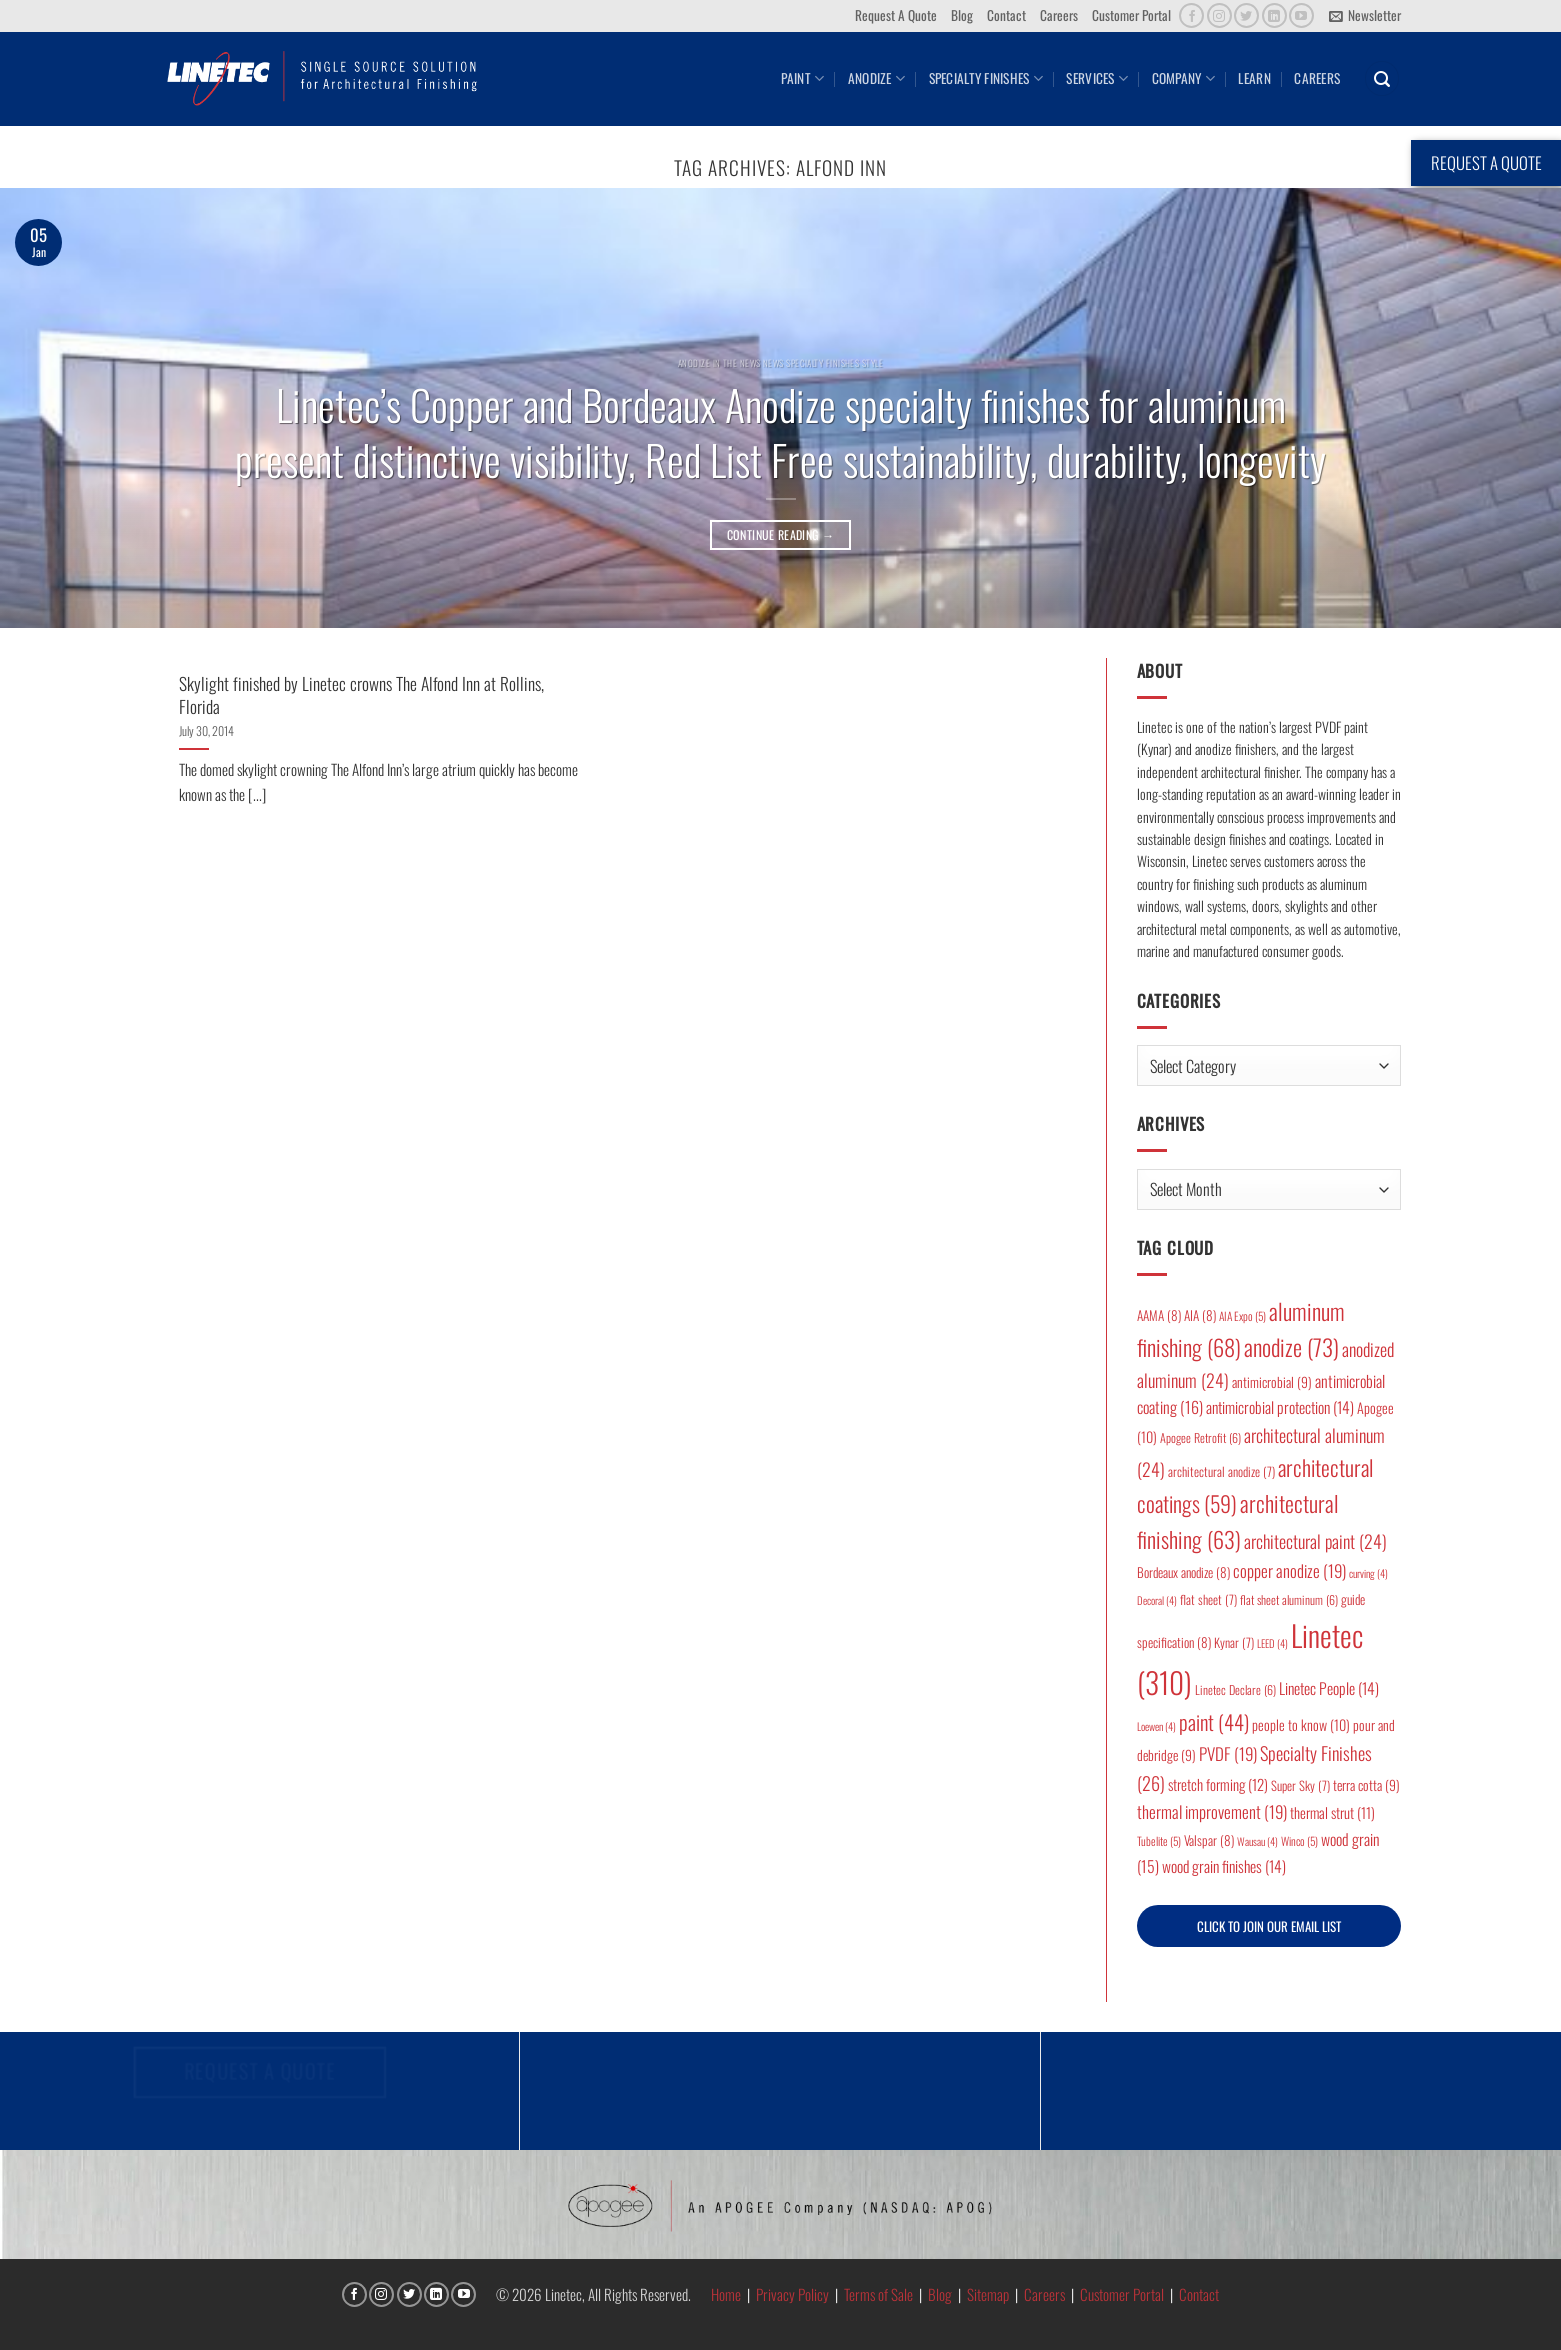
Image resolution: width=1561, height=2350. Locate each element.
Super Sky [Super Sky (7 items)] (1300, 1785)
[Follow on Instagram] (1219, 15)
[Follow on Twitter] (1246, 15)
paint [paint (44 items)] (1214, 1721)
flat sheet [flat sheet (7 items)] (1208, 1599)
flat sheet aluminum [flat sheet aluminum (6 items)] (1289, 1599)
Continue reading (781, 534)
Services (1097, 78)
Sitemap (988, 2294)
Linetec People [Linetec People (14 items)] (1329, 1688)
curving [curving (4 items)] (1368, 1573)
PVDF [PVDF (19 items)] (1228, 1753)
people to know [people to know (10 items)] (1301, 1724)
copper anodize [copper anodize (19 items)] (1289, 1570)
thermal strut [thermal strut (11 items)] (1332, 1812)
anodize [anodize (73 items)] (1291, 1347)
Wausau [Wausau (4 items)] (1257, 1841)
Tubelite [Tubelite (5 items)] (1159, 1840)
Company (1183, 78)
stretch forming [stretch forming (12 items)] (1218, 1784)
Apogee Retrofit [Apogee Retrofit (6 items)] (1200, 1437)
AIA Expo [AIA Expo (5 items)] (1242, 1315)
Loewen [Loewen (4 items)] (1156, 1726)
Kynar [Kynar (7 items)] (1234, 1642)
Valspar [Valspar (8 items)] (1209, 1840)
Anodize (876, 78)
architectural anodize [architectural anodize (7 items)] (1221, 1471)
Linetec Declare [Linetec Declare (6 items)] (1235, 1689)
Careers (1059, 15)
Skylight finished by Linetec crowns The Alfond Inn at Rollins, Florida (361, 694)
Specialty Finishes (986, 78)
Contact (1006, 15)
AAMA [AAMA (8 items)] (1159, 1315)
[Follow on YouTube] (1301, 15)
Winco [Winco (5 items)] (1299, 1840)
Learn (1254, 78)
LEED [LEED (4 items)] (1272, 1643)
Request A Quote (896, 15)
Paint (802, 78)
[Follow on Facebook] (1191, 15)
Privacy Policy (792, 2294)
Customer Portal (1131, 15)
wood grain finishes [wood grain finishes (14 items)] (1224, 1866)
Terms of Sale (878, 2294)
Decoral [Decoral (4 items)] (1157, 1600)
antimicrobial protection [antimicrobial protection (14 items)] (1280, 1407)
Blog (962, 15)
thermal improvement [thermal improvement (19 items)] (1212, 1811)
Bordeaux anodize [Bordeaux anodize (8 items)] (1183, 1572)
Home (726, 2294)
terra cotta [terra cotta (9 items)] (1366, 1785)
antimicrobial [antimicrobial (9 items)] (1272, 1382)
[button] (1364, 16)
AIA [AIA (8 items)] (1200, 1315)
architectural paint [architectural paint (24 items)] (1315, 1541)
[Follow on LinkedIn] (1274, 15)
